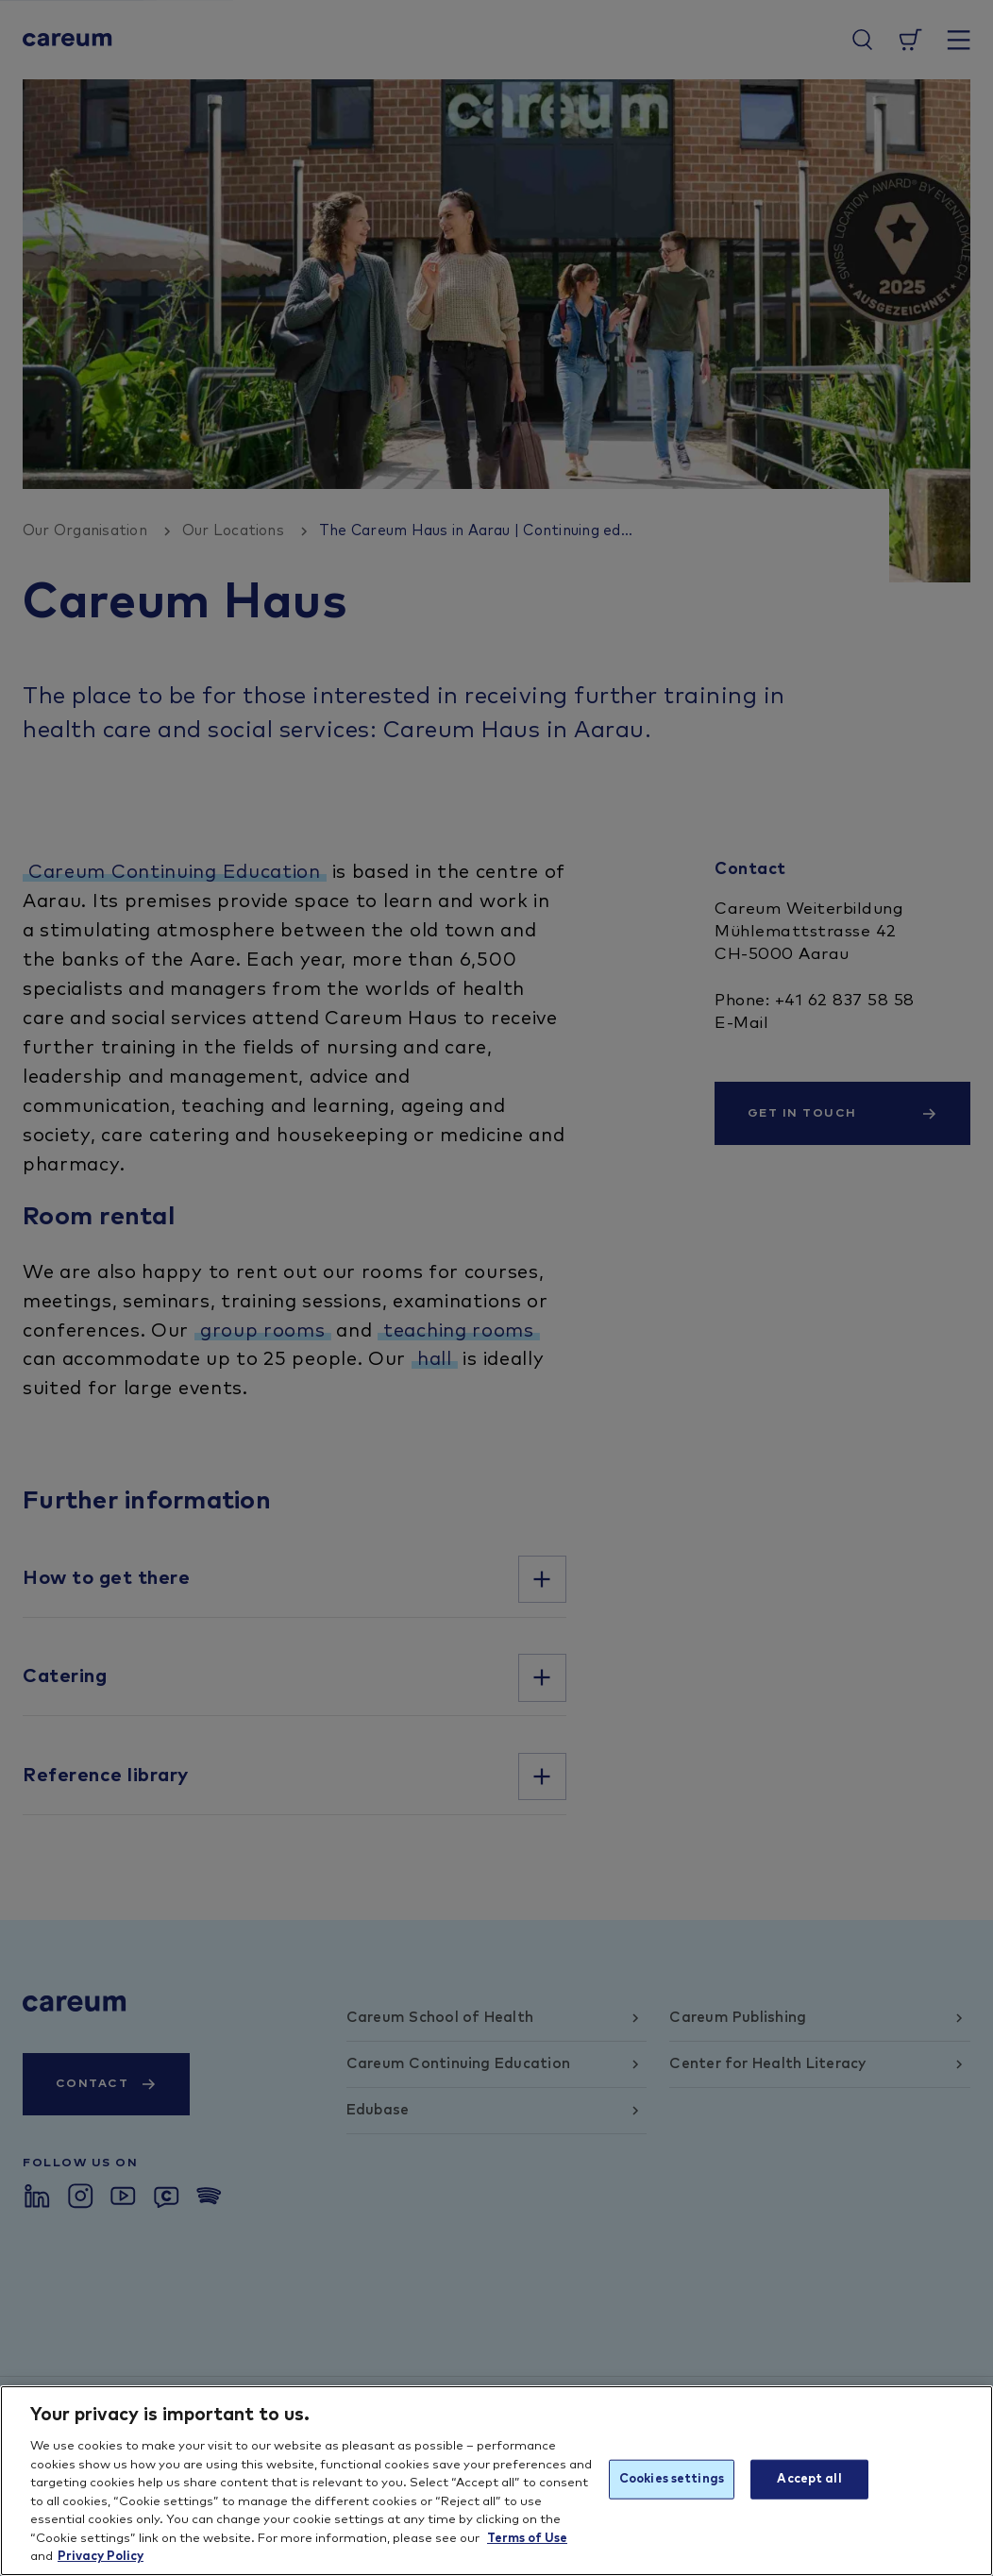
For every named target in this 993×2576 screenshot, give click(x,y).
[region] (496, 2480)
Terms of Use (527, 2539)
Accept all (809, 2479)
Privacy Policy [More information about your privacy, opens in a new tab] (100, 2557)
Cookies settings (671, 2479)
